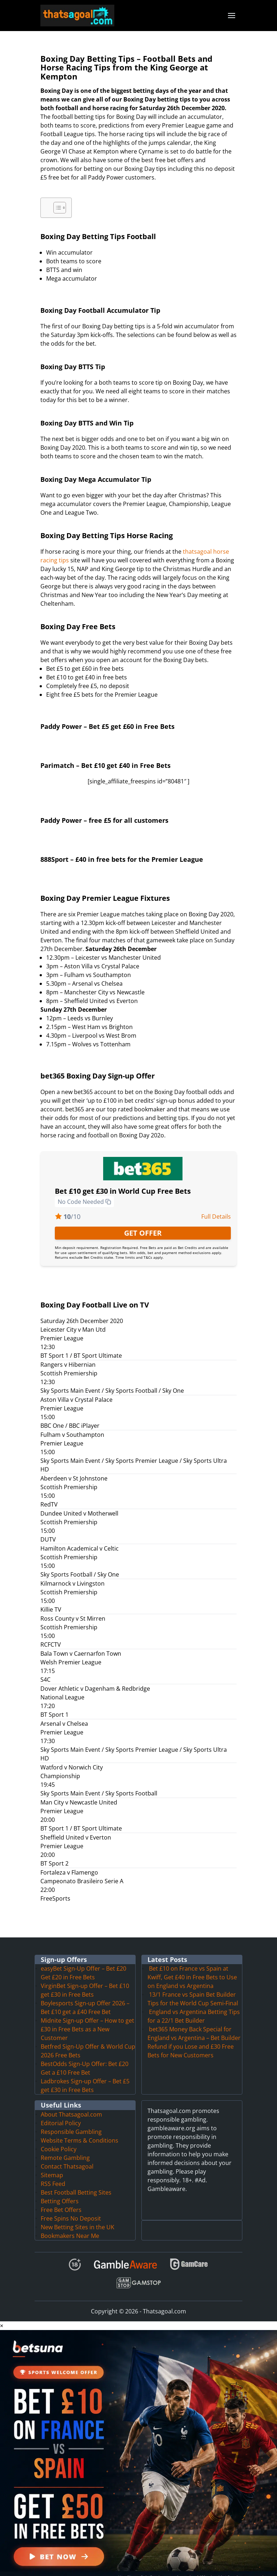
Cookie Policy (58, 2140)
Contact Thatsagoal (67, 2158)
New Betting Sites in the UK (77, 2218)
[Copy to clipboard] (108, 1193)
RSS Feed (53, 2175)
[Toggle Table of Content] (56, 199)
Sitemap (52, 2166)
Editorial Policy (61, 2114)
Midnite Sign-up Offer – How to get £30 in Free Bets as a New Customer (87, 2020)
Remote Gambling (65, 2149)
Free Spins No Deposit (71, 2210)
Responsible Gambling (71, 2123)
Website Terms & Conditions (79, 2132)
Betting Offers (60, 2192)
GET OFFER (143, 1224)
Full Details (216, 1208)
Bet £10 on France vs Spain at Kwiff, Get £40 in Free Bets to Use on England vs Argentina (192, 1968)
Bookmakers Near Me (70, 2227)
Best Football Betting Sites (76, 2184)
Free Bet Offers (61, 2201)
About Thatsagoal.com (71, 2106)
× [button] (1, 2317)
